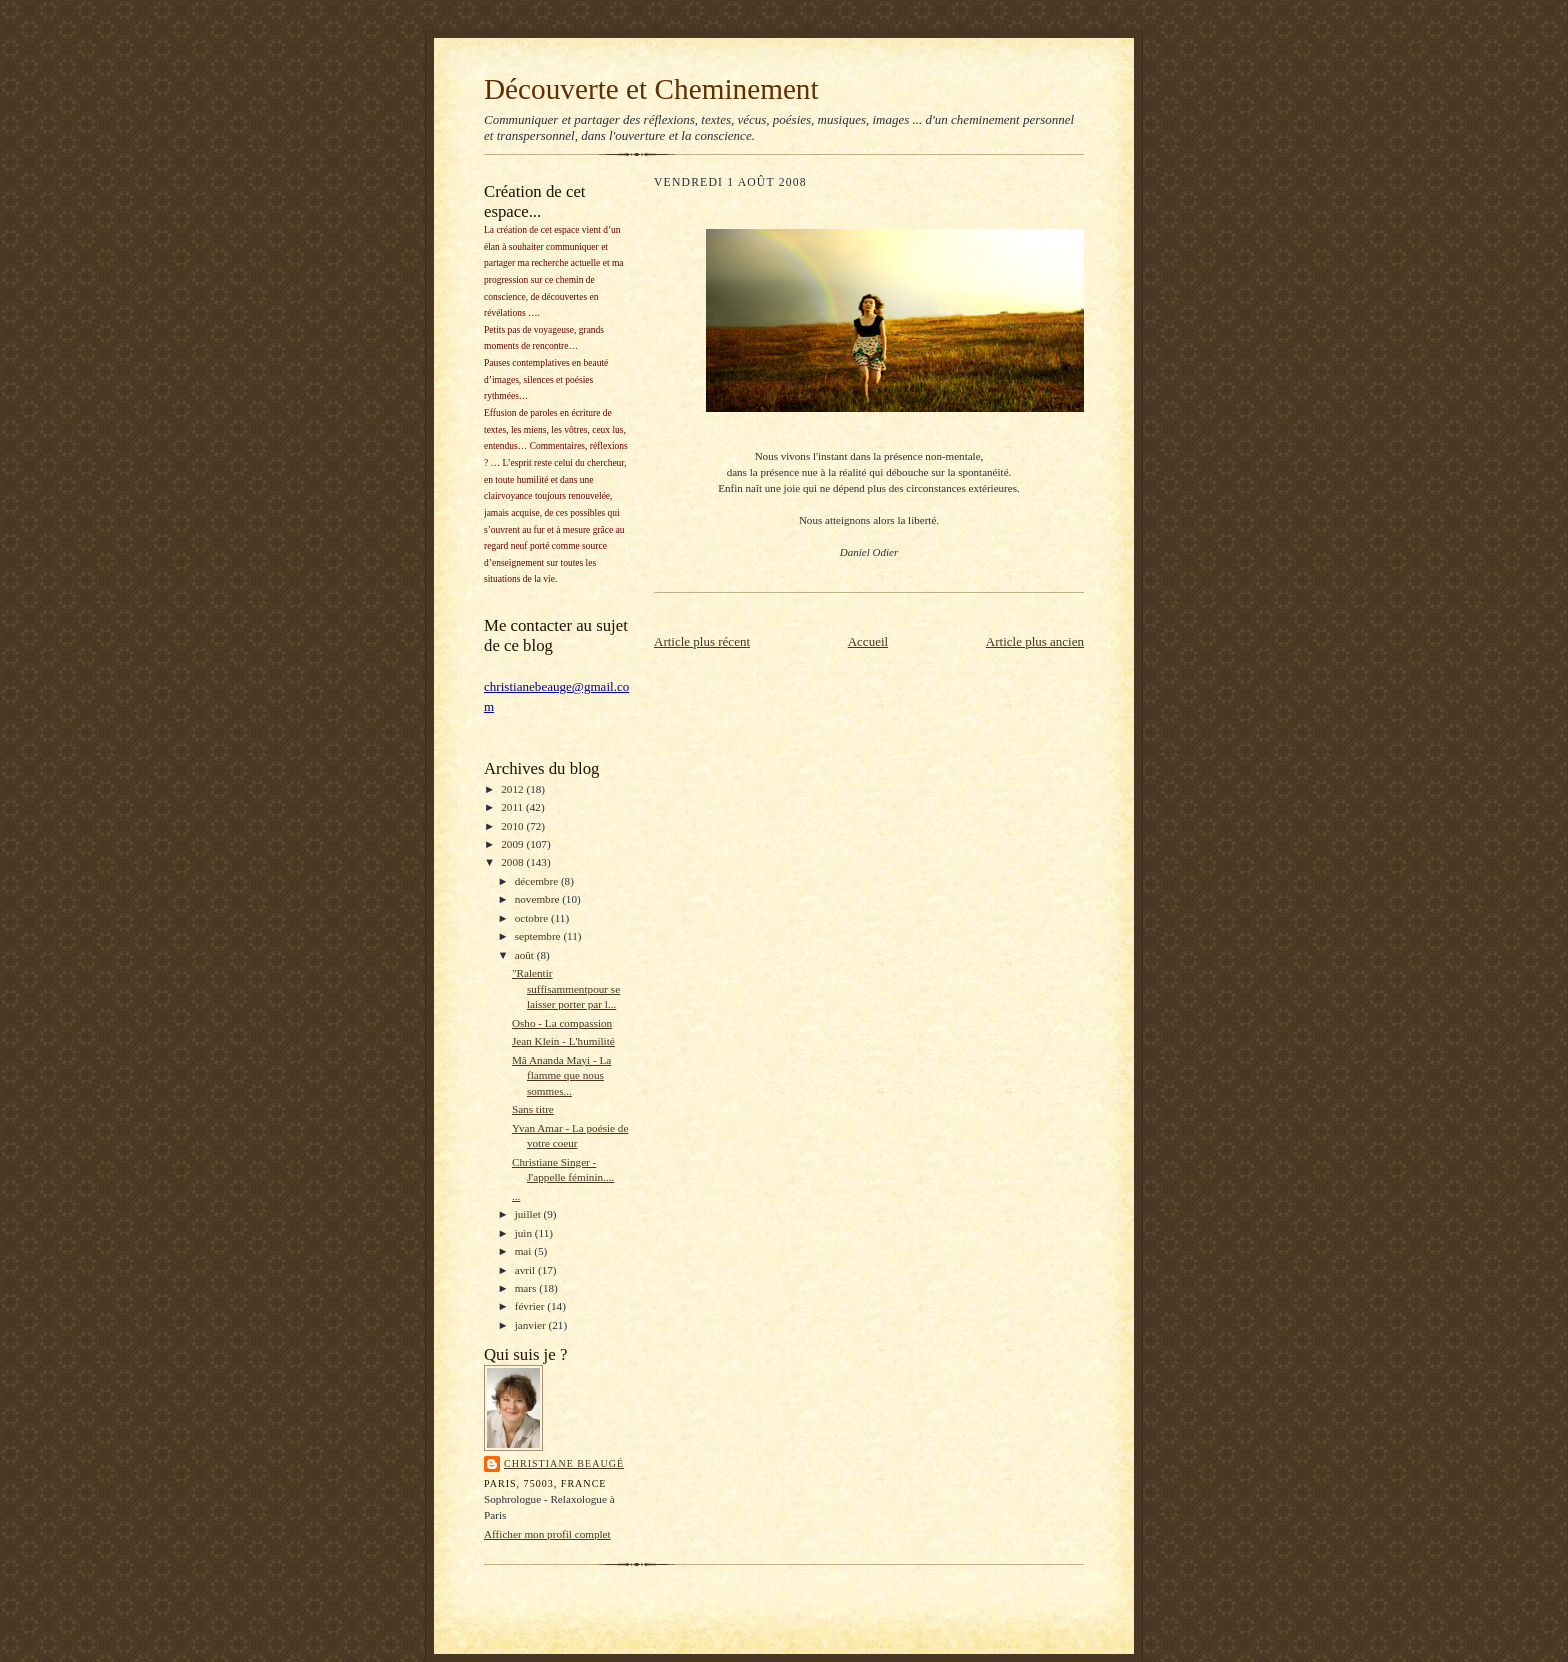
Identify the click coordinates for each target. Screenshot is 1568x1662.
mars (527, 1288)
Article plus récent (702, 641)
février (531, 1306)
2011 (513, 807)
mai (525, 1251)
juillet (529, 1214)
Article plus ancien (1035, 641)
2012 (513, 789)
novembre (538, 899)
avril (526, 1270)
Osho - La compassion (562, 1023)
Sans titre (533, 1109)
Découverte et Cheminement (651, 89)
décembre (538, 881)
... (516, 1196)
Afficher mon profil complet (547, 1534)
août (526, 955)
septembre (539, 936)
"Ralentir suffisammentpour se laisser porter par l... (566, 988)
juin (525, 1233)
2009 (513, 844)
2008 (513, 862)
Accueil (868, 641)
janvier (532, 1325)
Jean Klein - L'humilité (563, 1041)
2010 (513, 826)
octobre (533, 918)
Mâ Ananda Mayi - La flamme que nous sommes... (561, 1075)
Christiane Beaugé (564, 1463)
